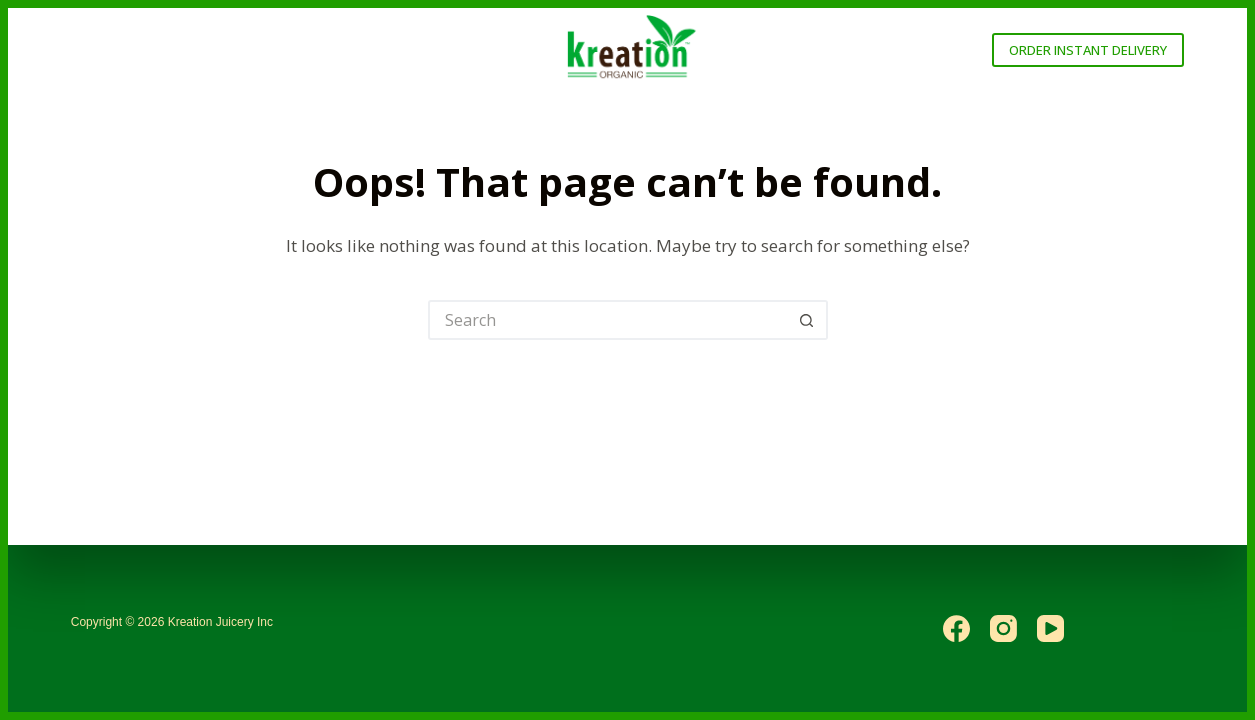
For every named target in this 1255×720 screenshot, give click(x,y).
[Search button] (808, 320)
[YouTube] (1050, 628)
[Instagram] (1003, 628)
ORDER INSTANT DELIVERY (1088, 50)
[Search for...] (608, 320)
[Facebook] (956, 628)
